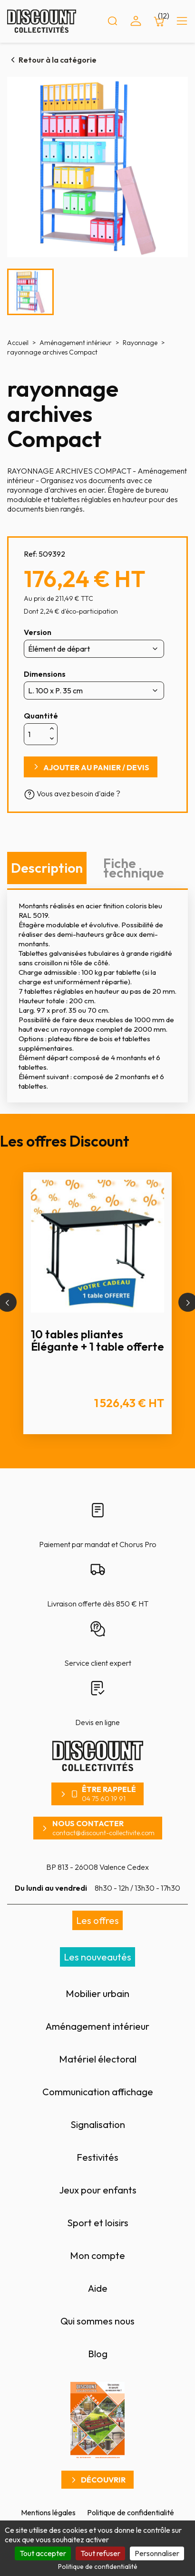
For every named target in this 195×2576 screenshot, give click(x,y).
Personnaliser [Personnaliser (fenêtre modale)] (157, 2553)
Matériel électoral (97, 2059)
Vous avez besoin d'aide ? (72, 793)
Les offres (97, 1920)
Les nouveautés (97, 1957)
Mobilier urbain (97, 1993)
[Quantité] (35, 734)
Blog (97, 2354)
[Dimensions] (94, 690)
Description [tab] (47, 867)
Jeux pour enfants (97, 2190)
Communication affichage (97, 2092)
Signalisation (97, 2124)
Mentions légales (48, 2512)
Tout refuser (100, 2553)
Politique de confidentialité (130, 2512)
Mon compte (97, 2255)
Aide (97, 2288)
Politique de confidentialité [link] (97, 2566)
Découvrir (103, 2479)
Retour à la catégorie (58, 60)
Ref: (30, 554)
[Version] (94, 649)
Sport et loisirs (97, 2223)
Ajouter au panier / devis (96, 767)
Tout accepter (43, 2553)
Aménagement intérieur (97, 2026)
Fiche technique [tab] (133, 868)
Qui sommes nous (97, 2321)
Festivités (97, 2157)
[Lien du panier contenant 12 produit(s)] (159, 21)
